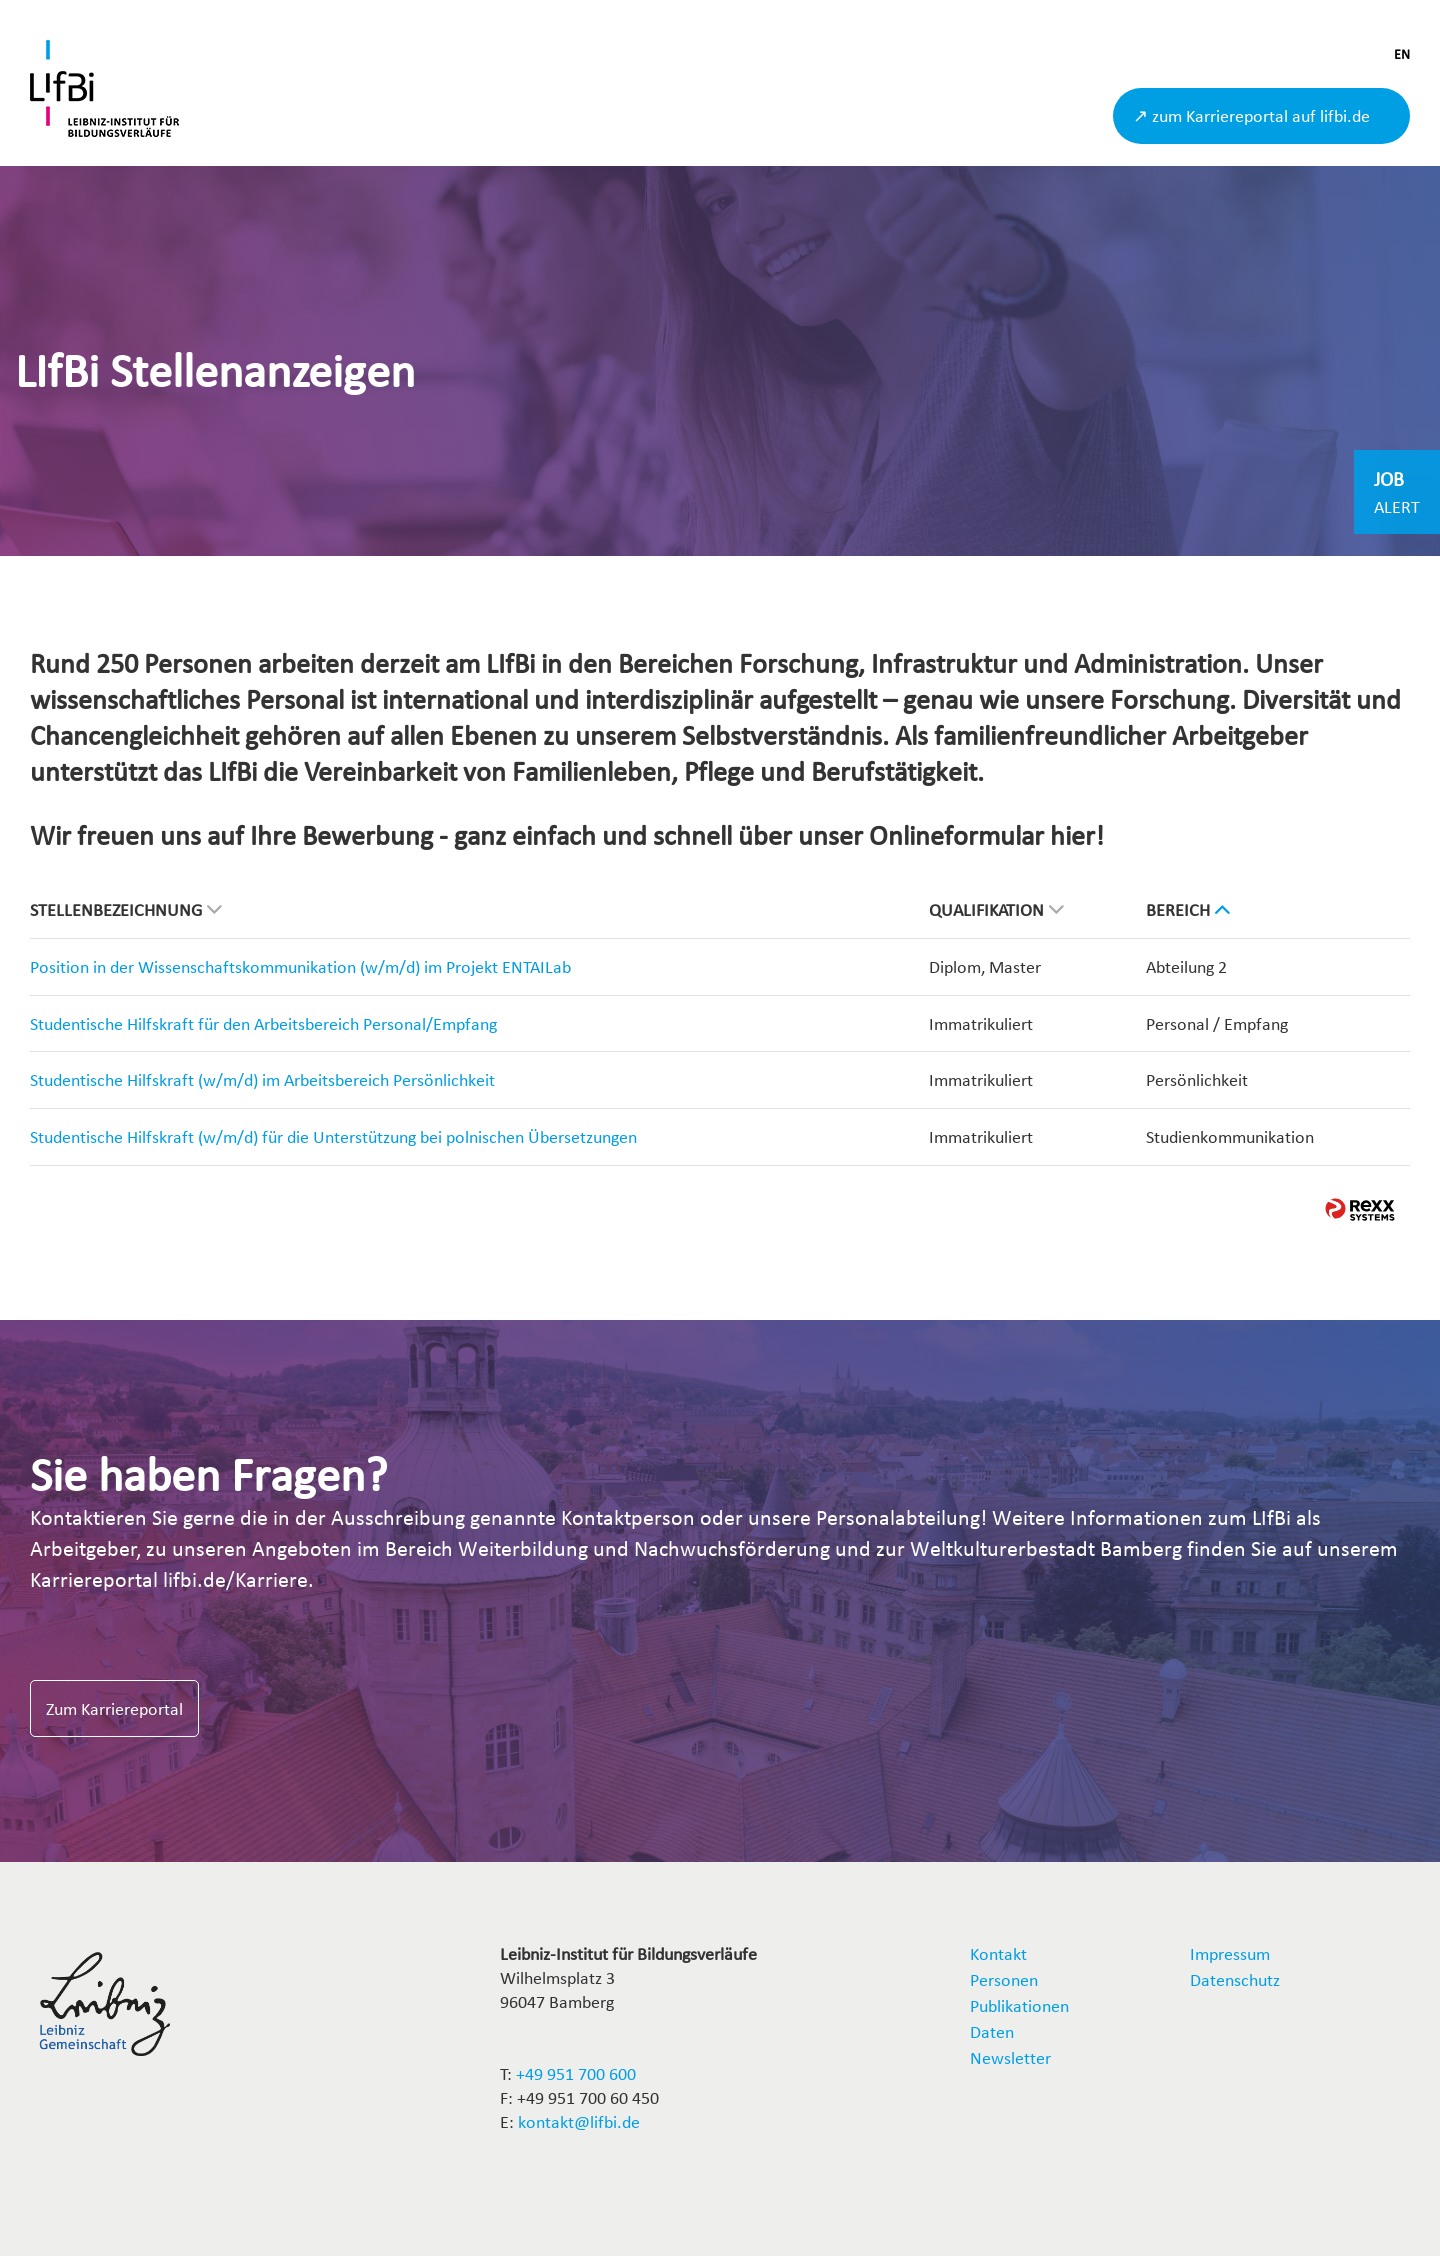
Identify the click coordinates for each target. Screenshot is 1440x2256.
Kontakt (998, 1953)
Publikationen (1019, 2005)
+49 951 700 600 (576, 2073)
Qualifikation (996, 909)
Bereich (1188, 909)
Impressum (1230, 1953)
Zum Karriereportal (114, 1708)
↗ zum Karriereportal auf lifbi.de (1251, 115)
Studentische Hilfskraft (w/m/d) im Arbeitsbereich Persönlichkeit (262, 1079)
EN (1402, 54)
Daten (992, 2031)
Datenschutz (1235, 1979)
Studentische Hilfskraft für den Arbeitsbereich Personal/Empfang (263, 1023)
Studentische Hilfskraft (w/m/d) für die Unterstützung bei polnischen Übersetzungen (333, 1136)
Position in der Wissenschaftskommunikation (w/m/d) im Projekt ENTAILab (300, 966)
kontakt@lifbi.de (579, 2121)
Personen (1004, 1979)
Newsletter (1010, 2057)
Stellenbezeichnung (126, 909)
